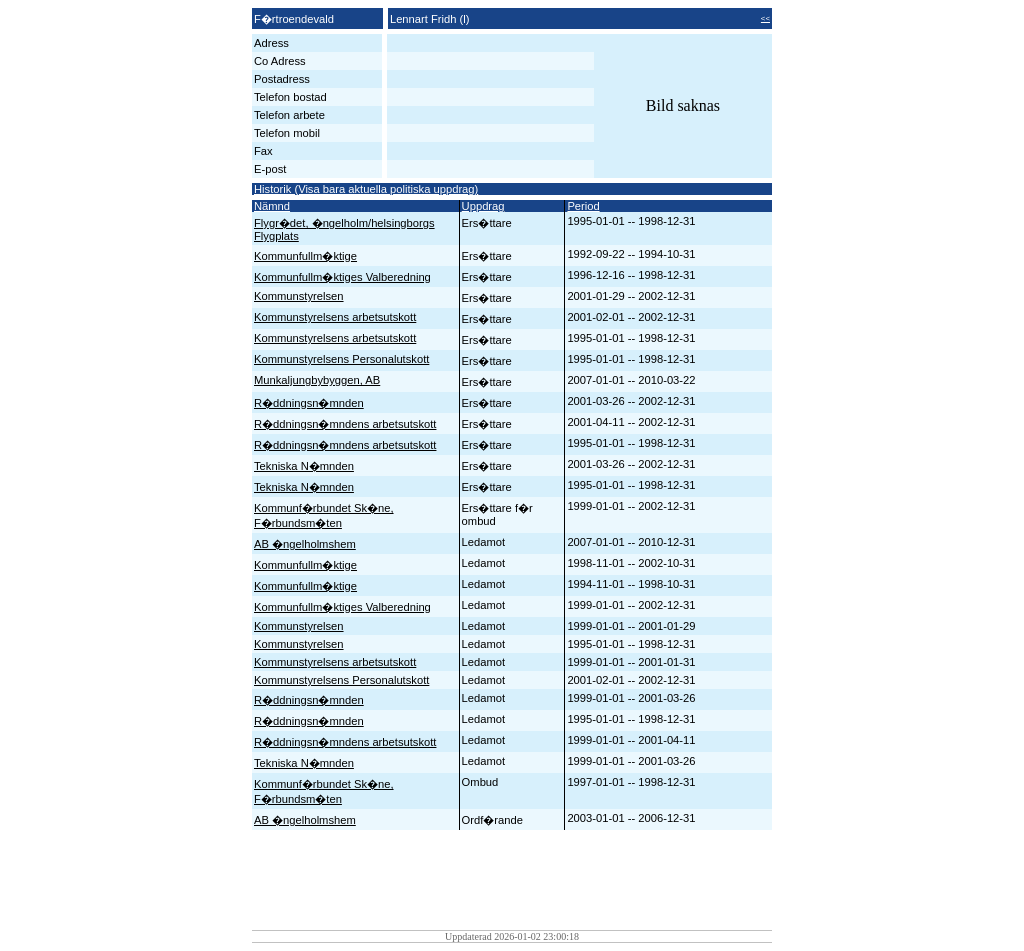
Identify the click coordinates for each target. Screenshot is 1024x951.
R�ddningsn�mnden (309, 403)
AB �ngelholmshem (305, 544)
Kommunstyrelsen (299, 296)
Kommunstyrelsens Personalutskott (341, 359)
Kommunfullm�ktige (305, 256)
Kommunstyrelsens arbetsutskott (335, 317)
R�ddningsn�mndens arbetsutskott (345, 424)
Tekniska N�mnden (304, 466)
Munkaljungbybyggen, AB (317, 380)
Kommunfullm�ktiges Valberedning (342, 277)
